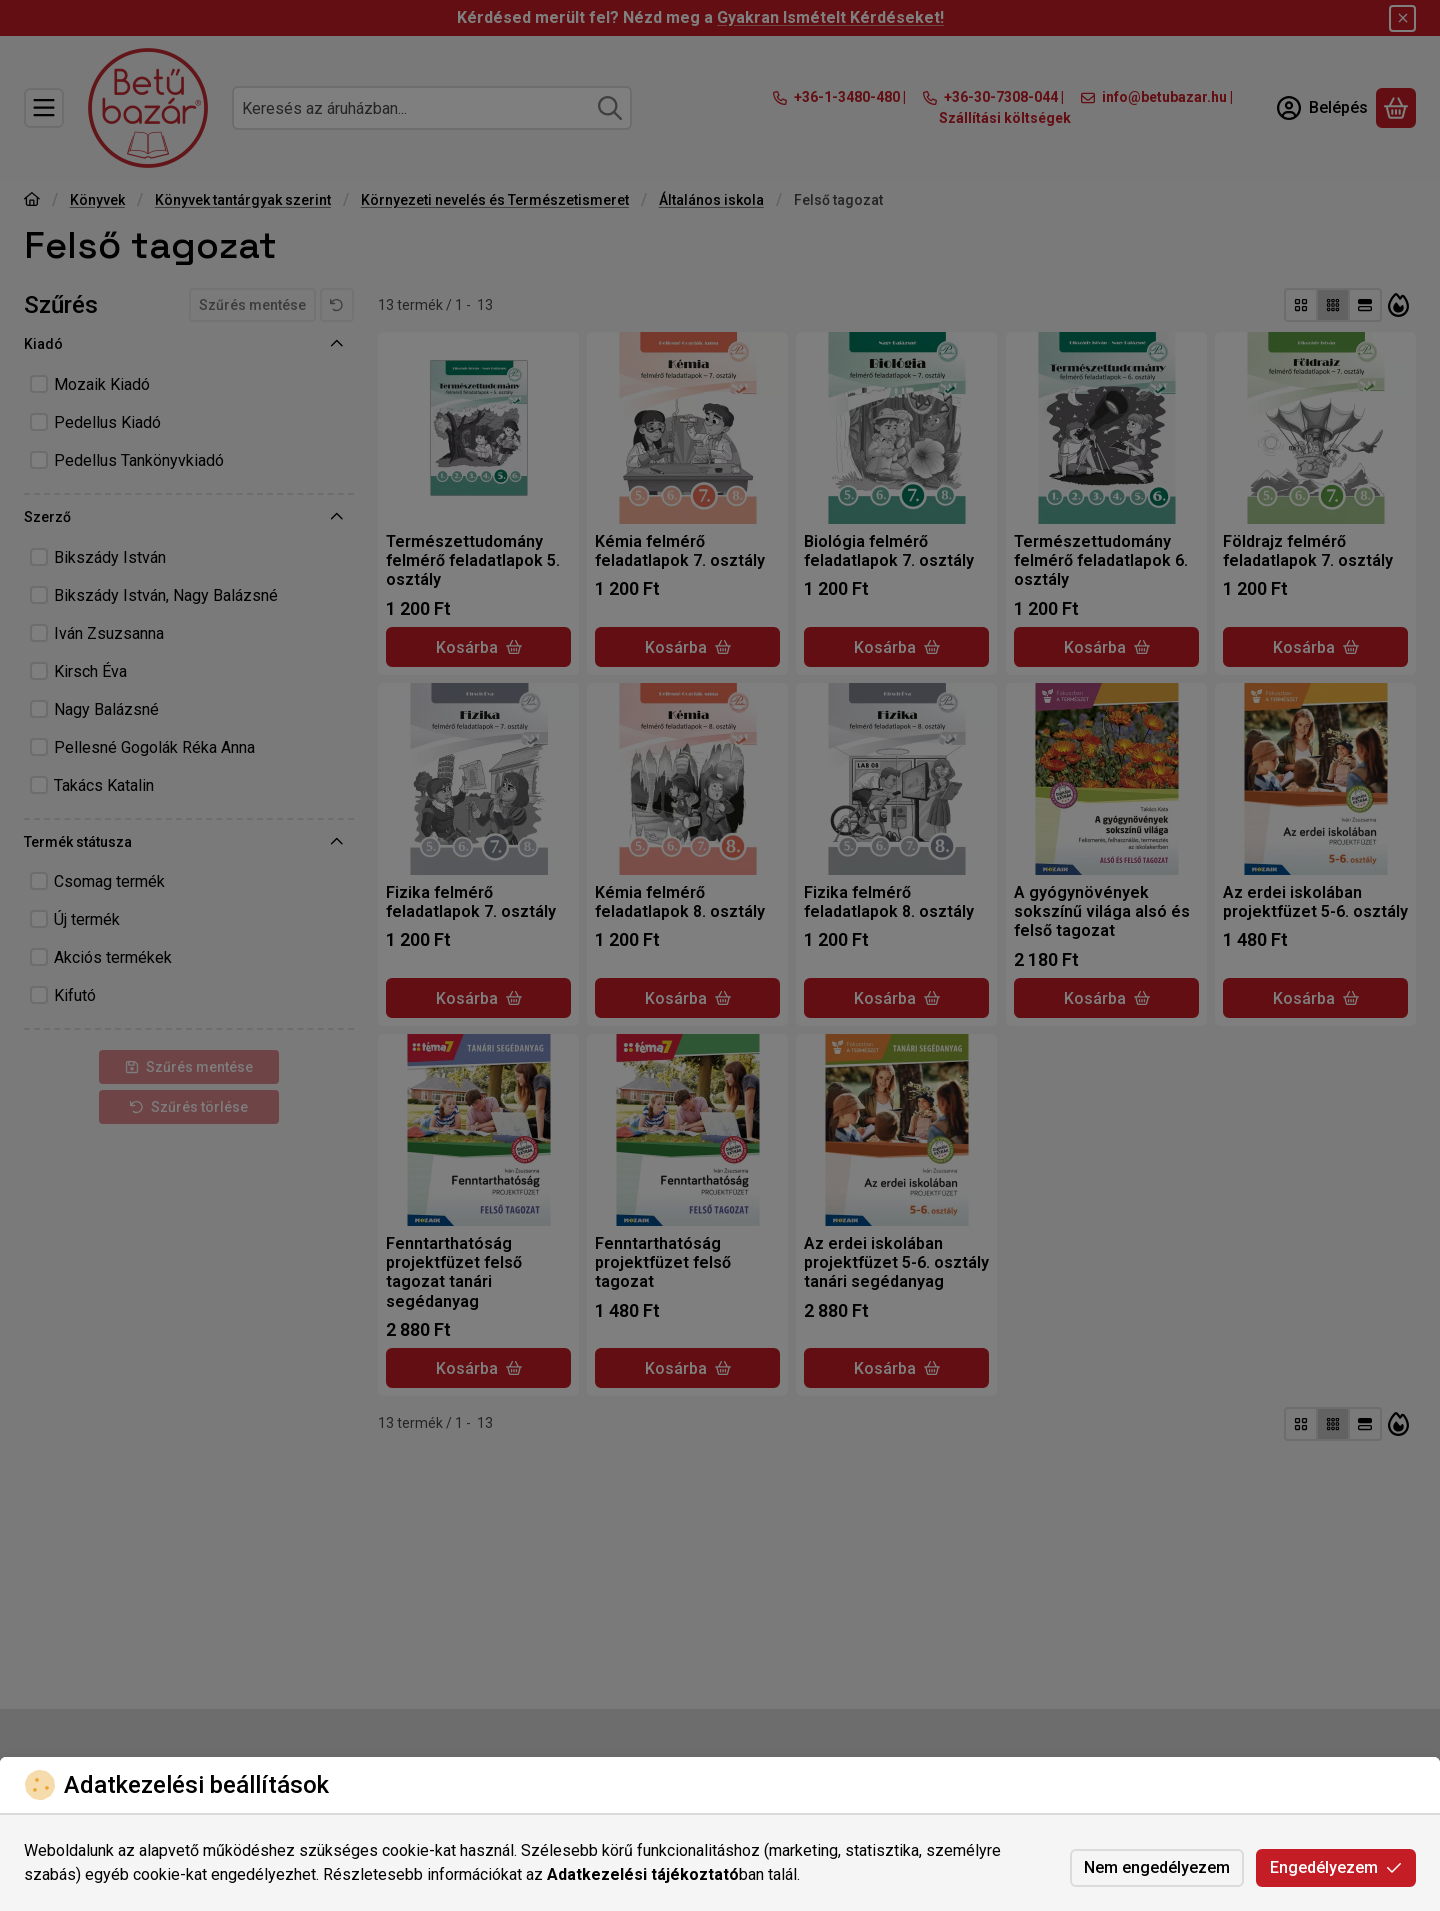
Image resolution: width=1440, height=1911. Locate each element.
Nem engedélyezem (1157, 1867)
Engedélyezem (1336, 1867)
